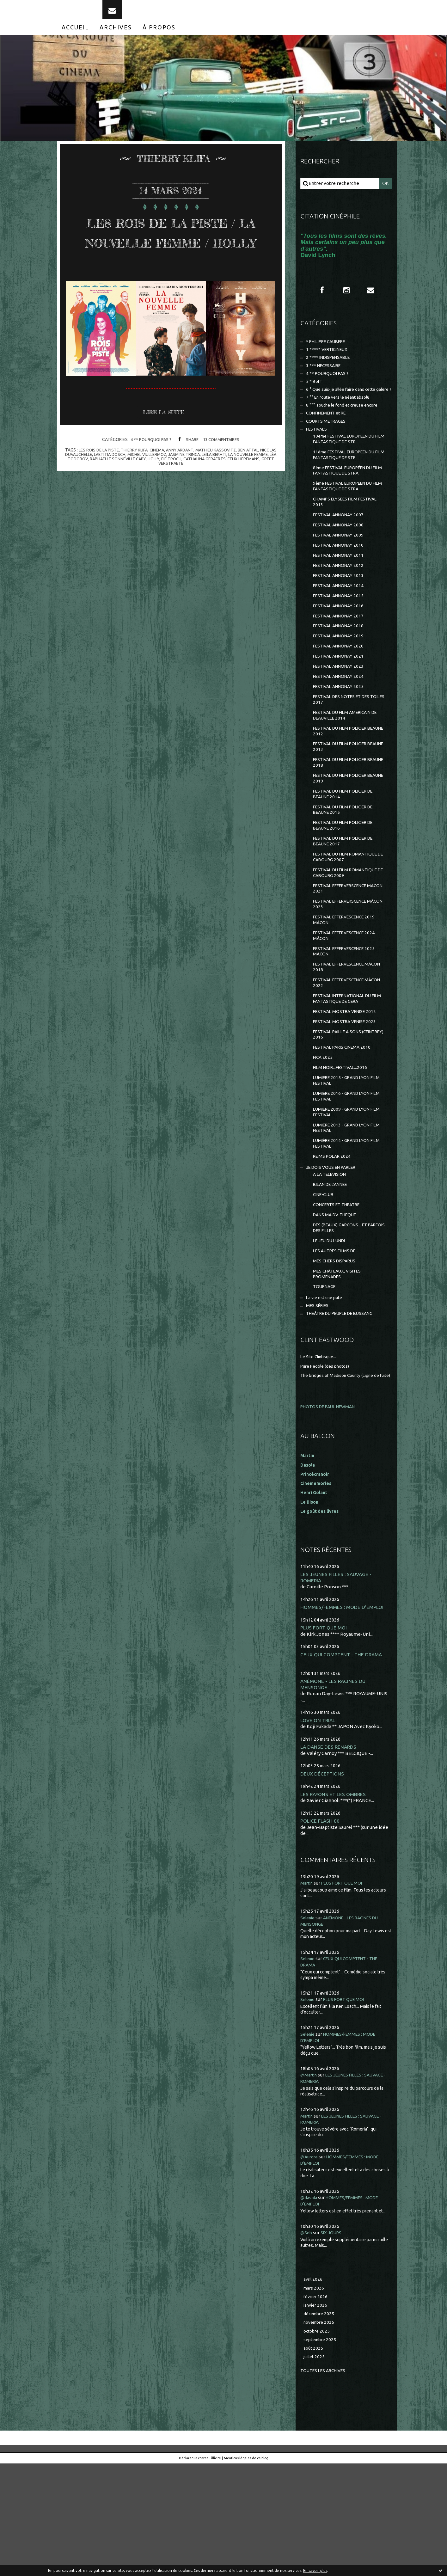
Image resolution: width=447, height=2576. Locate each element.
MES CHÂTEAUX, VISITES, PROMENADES (340, 1370)
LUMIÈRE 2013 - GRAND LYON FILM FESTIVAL (344, 1212)
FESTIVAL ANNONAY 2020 (341, 690)
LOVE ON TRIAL (318, 1828)
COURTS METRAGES (328, 446)
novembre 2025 (320, 2432)
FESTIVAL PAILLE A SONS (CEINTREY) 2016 (340, 1111)
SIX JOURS (332, 2339)
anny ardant (189, 500)
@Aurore (310, 2264)
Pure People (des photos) (327, 1465)
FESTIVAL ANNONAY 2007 (341, 548)
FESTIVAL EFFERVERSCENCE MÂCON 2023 (344, 970)
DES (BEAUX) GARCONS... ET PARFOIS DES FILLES (343, 1320)
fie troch (204, 509)
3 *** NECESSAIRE (325, 379)
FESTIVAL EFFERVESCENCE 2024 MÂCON (348, 1004)
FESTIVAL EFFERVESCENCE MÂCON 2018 (342, 1038)
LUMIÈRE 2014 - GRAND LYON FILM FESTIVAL (344, 1229)
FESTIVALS (317, 455)
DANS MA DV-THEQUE (337, 1306)
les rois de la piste (103, 500)
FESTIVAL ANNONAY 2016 (341, 646)
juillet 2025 (315, 2469)
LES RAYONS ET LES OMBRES (334, 1902)
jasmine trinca (206, 504)
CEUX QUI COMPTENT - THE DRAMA (343, 1761)
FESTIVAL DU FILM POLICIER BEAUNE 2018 (343, 816)
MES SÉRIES (318, 1405)
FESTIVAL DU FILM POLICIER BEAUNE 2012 (343, 782)
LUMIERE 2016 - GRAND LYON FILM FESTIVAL (344, 1178)
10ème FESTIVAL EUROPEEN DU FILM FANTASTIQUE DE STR (348, 466)
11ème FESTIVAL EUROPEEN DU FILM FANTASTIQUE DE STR (348, 483)
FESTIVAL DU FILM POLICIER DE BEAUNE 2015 (347, 867)
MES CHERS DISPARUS (337, 1356)
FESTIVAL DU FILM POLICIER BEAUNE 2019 (343, 833)
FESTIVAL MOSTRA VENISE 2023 (347, 1097)
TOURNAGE (326, 1384)
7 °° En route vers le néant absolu (341, 420)
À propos (159, 37)
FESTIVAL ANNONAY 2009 (341, 570)
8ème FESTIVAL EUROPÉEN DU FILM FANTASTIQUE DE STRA (347, 500)
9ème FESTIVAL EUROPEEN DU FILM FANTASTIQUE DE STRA (347, 517)
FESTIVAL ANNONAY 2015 (341, 635)
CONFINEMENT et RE (329, 438)
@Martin (309, 2183)
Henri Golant (315, 1597)
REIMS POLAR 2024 (333, 1243)
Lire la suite (166, 463)
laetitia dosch (127, 504)
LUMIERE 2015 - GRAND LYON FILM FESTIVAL (344, 1161)
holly (185, 509)
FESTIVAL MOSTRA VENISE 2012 (347, 1086)
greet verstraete (182, 513)
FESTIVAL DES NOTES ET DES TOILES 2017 (345, 748)
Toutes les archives (325, 2483)
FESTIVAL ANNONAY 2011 (341, 592)
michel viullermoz (167, 504)
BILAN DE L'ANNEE (333, 1273)
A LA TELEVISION (331, 1263)
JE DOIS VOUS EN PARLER (334, 1255)
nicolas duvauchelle (84, 504)
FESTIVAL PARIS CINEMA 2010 (345, 1125)
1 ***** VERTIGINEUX (329, 362)
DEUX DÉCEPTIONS (323, 1882)
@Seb (306, 2339)
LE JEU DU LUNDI (331, 1334)
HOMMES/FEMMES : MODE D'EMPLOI (344, 1713)
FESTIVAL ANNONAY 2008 (341, 559)
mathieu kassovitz (226, 500)
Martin (307, 1991)
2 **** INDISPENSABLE (330, 371)
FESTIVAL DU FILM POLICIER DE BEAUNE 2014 (347, 850)
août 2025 (313, 2460)
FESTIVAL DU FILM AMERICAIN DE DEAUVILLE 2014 (349, 765)
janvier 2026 (316, 2414)
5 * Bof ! (314, 397)
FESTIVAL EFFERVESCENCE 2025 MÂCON (348, 1021)
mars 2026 (314, 2396)
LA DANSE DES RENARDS (329, 1854)
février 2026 (316, 2405)
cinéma (165, 500)
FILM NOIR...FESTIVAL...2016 (342, 1147)
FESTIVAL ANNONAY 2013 (341, 613)
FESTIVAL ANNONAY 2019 (341, 679)
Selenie (308, 2026)
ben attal (261, 500)
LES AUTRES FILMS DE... (338, 1345)
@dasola (309, 2305)
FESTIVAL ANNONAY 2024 (341, 723)
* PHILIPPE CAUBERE (329, 353)
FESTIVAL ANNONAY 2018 (341, 668)
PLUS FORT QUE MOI (325, 1734)
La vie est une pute (326, 1396)
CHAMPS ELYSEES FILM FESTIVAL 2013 (348, 534)
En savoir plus (315, 2570)
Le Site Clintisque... (320, 1456)
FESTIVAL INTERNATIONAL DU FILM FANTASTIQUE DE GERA (346, 1072)
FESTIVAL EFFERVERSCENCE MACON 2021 (344, 953)
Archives (116, 37)
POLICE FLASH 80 (320, 1929)
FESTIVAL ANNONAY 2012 (341, 603)
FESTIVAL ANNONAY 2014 (341, 625)
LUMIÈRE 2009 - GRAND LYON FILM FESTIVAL (344, 1195)
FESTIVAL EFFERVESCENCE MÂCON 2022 (342, 1055)
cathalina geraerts (239, 509)
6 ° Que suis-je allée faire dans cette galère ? (341, 409)
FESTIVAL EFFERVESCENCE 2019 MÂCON (348, 987)
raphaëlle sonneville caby (146, 509)
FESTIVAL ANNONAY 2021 (341, 701)
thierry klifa (140, 500)
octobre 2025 (317, 2441)
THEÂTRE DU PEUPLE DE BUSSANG (344, 1413)
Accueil (75, 37)
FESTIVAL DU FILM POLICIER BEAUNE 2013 (343, 799)
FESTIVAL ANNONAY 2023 (341, 712)
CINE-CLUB (325, 1284)
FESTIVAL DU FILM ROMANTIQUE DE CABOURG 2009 (348, 935)
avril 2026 (313, 2386)
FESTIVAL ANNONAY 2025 (341, 734)
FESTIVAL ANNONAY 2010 (341, 581)
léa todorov (99, 509)
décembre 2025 (320, 2423)
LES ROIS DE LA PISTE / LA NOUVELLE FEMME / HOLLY (170, 260)
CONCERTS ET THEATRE (340, 1295)
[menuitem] (75, 37)
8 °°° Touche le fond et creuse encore (346, 429)
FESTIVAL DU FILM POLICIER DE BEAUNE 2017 (347, 901)
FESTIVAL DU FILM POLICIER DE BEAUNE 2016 (347, 884)
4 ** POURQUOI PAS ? (149, 490)
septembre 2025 (321, 2450)
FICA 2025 (323, 1136)
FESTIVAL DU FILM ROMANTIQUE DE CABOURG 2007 (348, 918)
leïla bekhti (238, 504)
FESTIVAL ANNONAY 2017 (341, 657)
